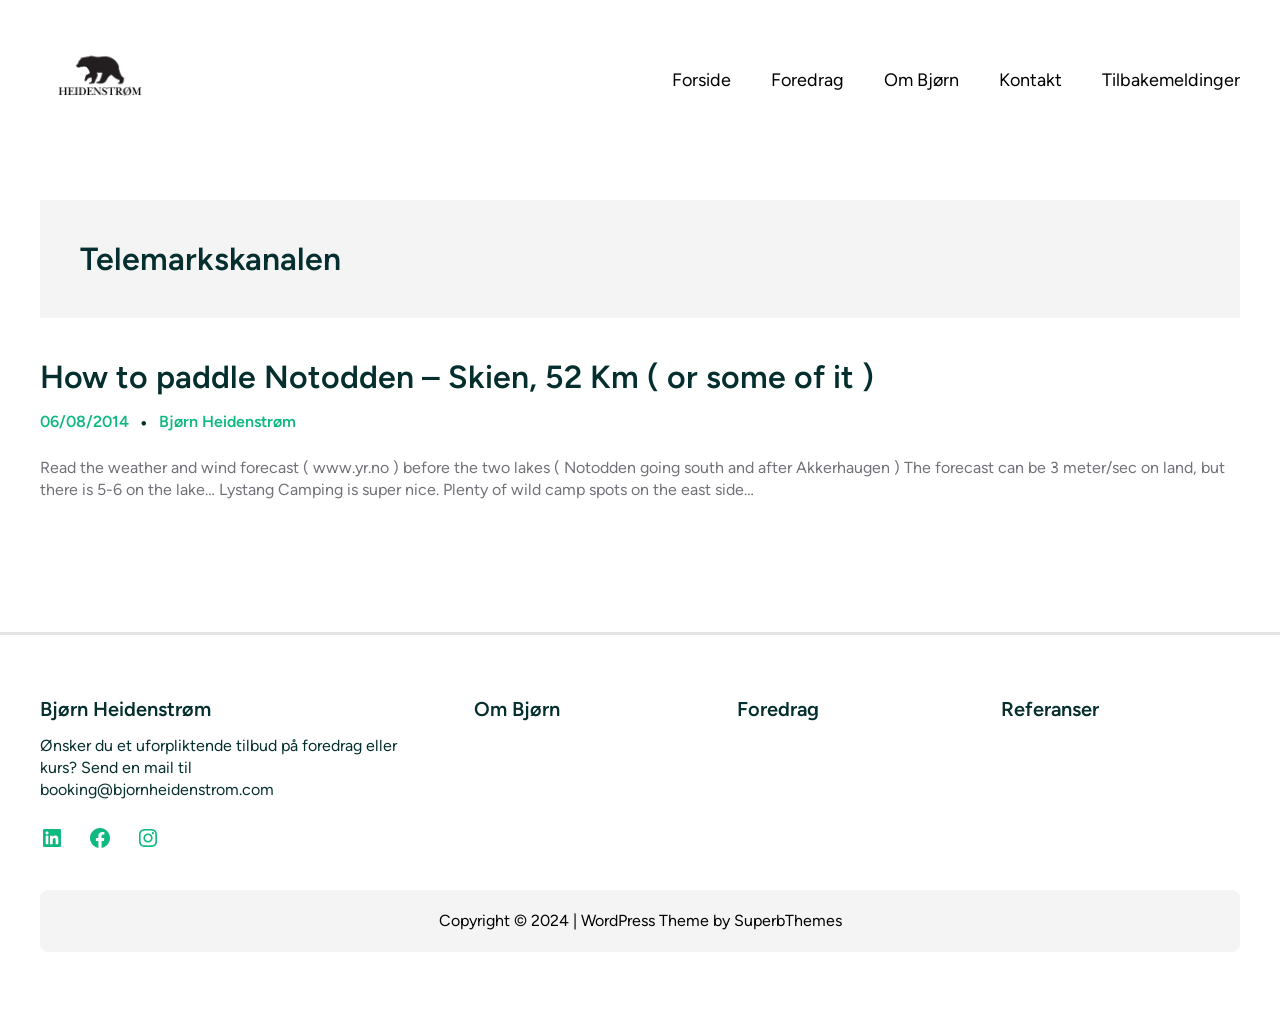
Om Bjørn (517, 709)
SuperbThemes (788, 920)
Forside (701, 80)
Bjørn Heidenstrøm (227, 421)
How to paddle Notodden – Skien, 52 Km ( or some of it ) (457, 377)
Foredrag (778, 709)
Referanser (1050, 709)
